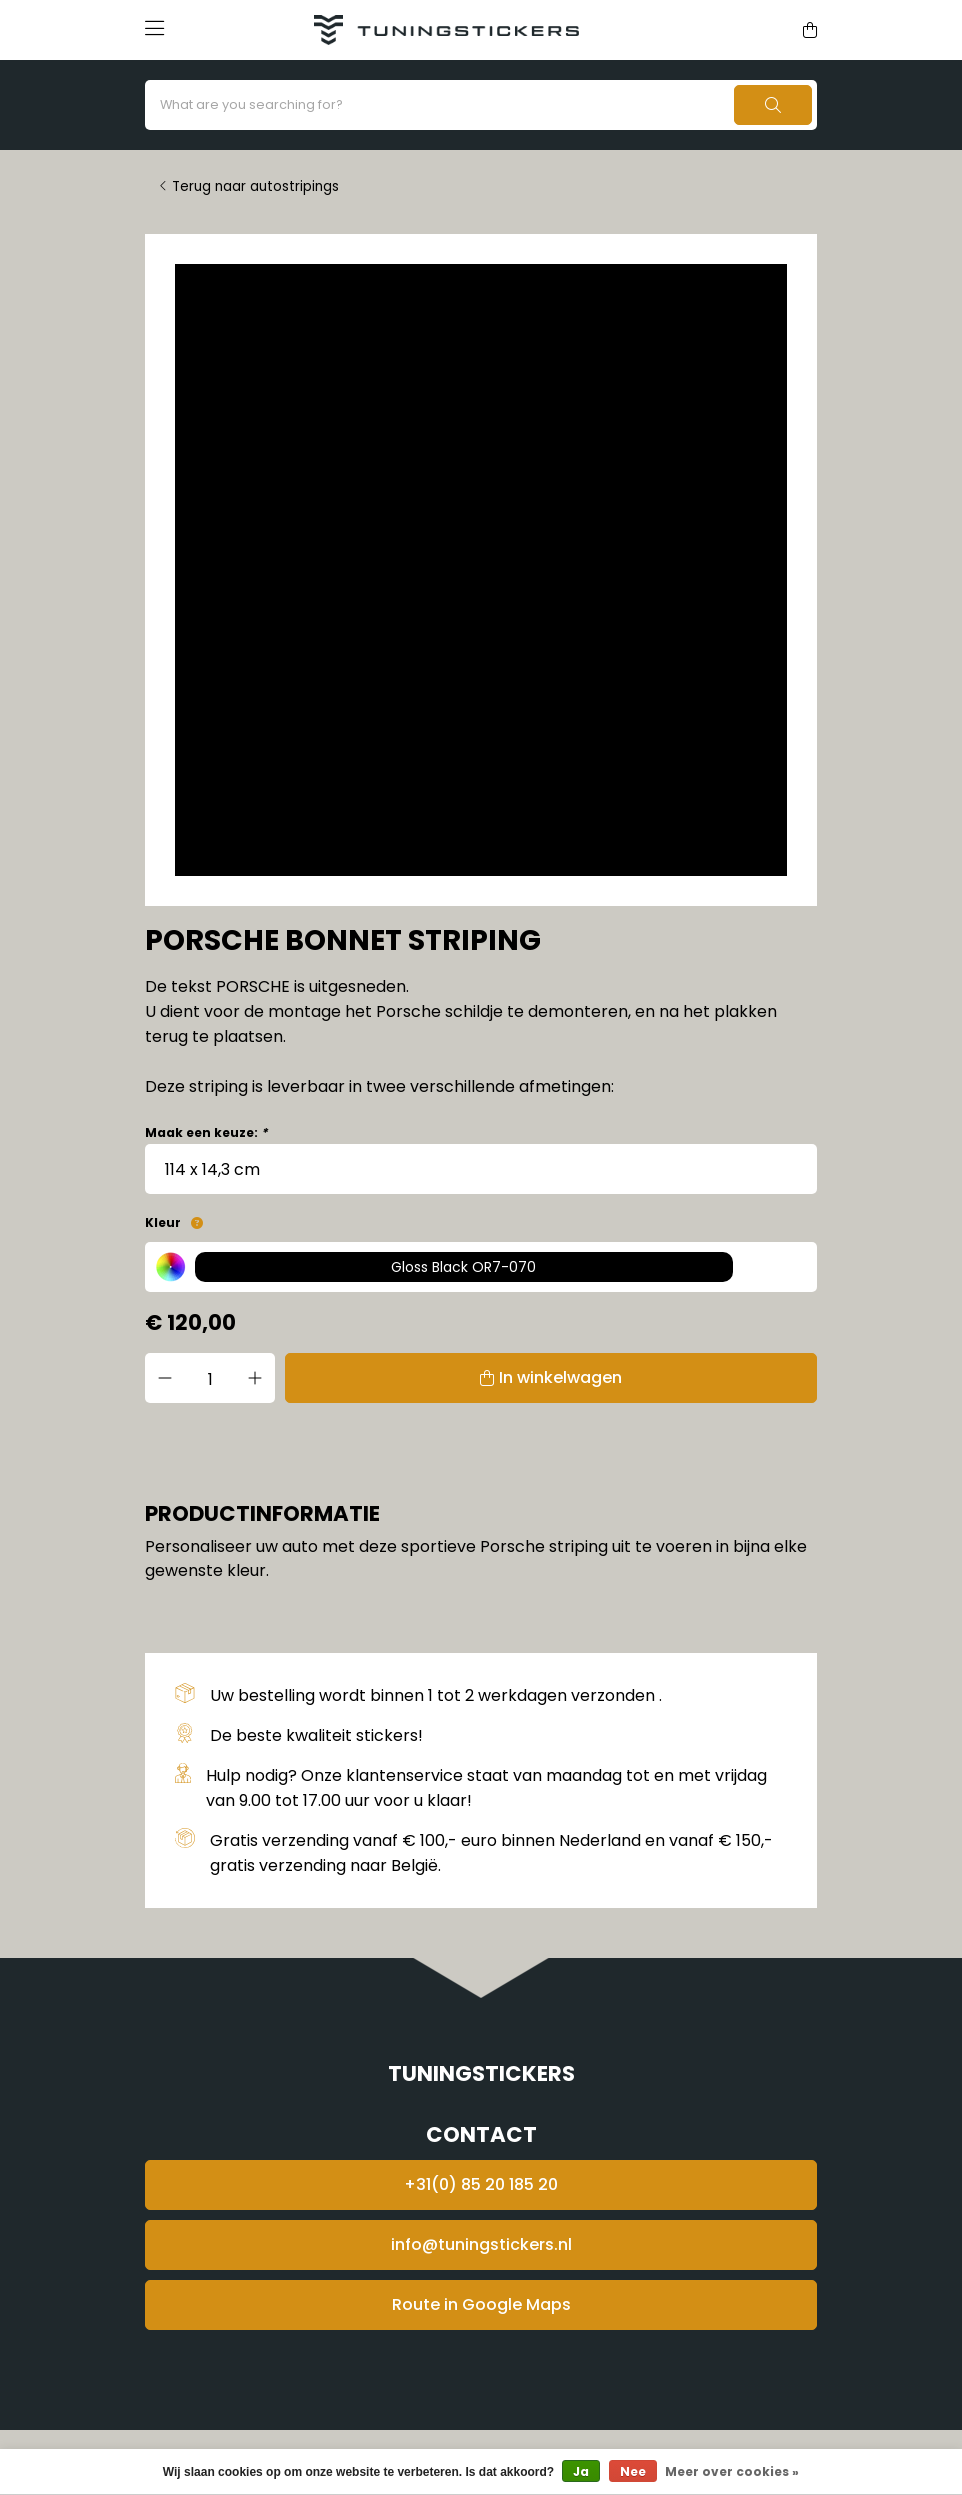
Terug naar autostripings (255, 186)
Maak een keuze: (206, 1132)
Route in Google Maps (481, 2304)
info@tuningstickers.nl (481, 2244)
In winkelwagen (560, 1377)
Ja (581, 2471)
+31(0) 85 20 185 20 (481, 2184)
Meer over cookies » (732, 2471)
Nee (633, 2471)
